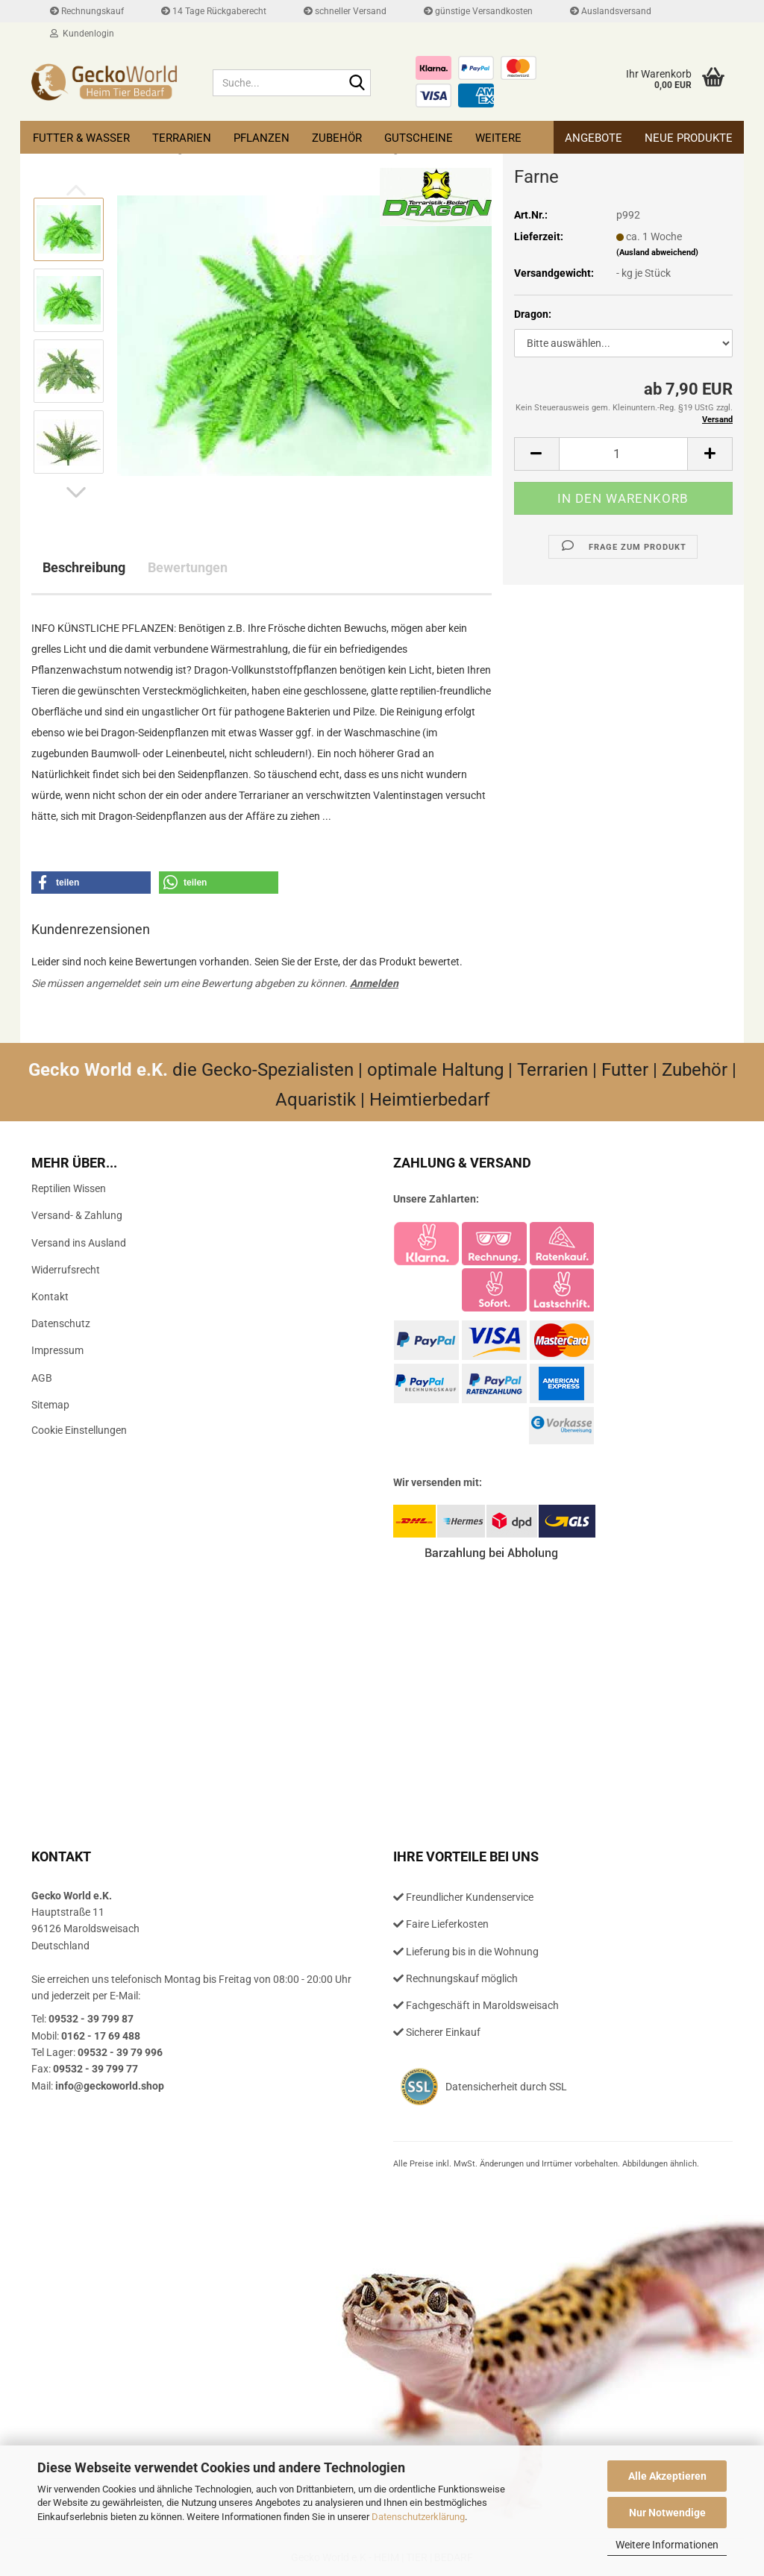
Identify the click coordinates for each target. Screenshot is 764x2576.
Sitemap (50, 1405)
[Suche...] (356, 83)
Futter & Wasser (81, 138)
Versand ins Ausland (78, 1243)
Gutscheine (418, 138)
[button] (76, 492)
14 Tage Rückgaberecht (213, 11)
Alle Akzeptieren (667, 2476)
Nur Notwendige (667, 2513)
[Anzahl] (623, 454)
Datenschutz (60, 1323)
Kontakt (50, 1297)
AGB (41, 1378)
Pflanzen (261, 138)
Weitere (498, 138)
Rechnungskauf (87, 11)
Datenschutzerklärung (418, 2516)
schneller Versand (345, 11)
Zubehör (337, 138)
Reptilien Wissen (68, 1188)
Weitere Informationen (667, 2545)
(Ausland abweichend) (657, 252)
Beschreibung (84, 567)
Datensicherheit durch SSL (506, 2087)
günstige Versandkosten (478, 11)
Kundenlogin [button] (82, 33)
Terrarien (181, 138)
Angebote (593, 138)
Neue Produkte (689, 138)
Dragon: (532, 314)
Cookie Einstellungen (79, 1430)
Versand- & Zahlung (76, 1215)
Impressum (57, 1350)
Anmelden (374, 983)
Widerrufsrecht (65, 1270)
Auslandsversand (610, 11)
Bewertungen (188, 567)
